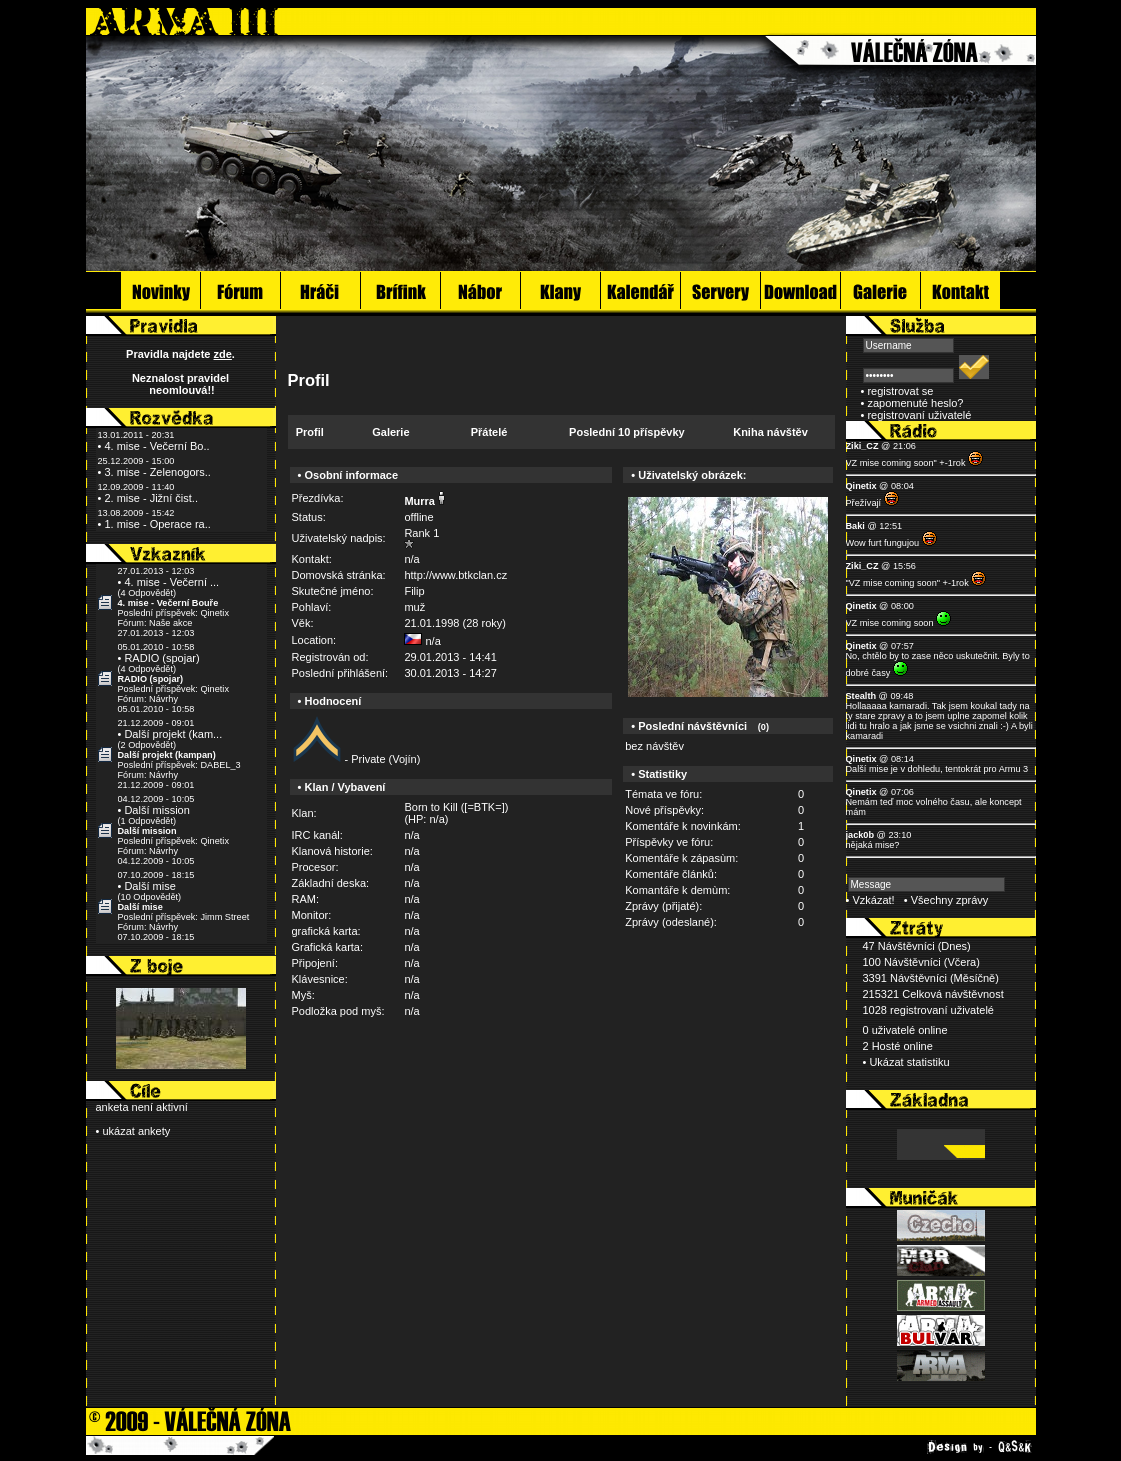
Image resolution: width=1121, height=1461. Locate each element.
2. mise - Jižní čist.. (151, 498)
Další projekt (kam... (173, 734)
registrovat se (900, 391)
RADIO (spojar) (161, 658)
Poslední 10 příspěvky (627, 432)
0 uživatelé (889, 1030)
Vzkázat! (873, 900)
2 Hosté (882, 1046)
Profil (310, 432)
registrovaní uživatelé (919, 415)
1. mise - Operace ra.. (157, 524)
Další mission (156, 810)
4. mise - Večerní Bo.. (156, 446)
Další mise (149, 886)
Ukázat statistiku (909, 1062)
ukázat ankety (136, 1131)
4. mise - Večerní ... (171, 582)
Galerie (390, 432)
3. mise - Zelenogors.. (157, 472)
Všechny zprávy (950, 900)
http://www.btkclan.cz (455, 575)
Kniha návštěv (770, 432)
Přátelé (489, 432)
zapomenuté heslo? (915, 403)
